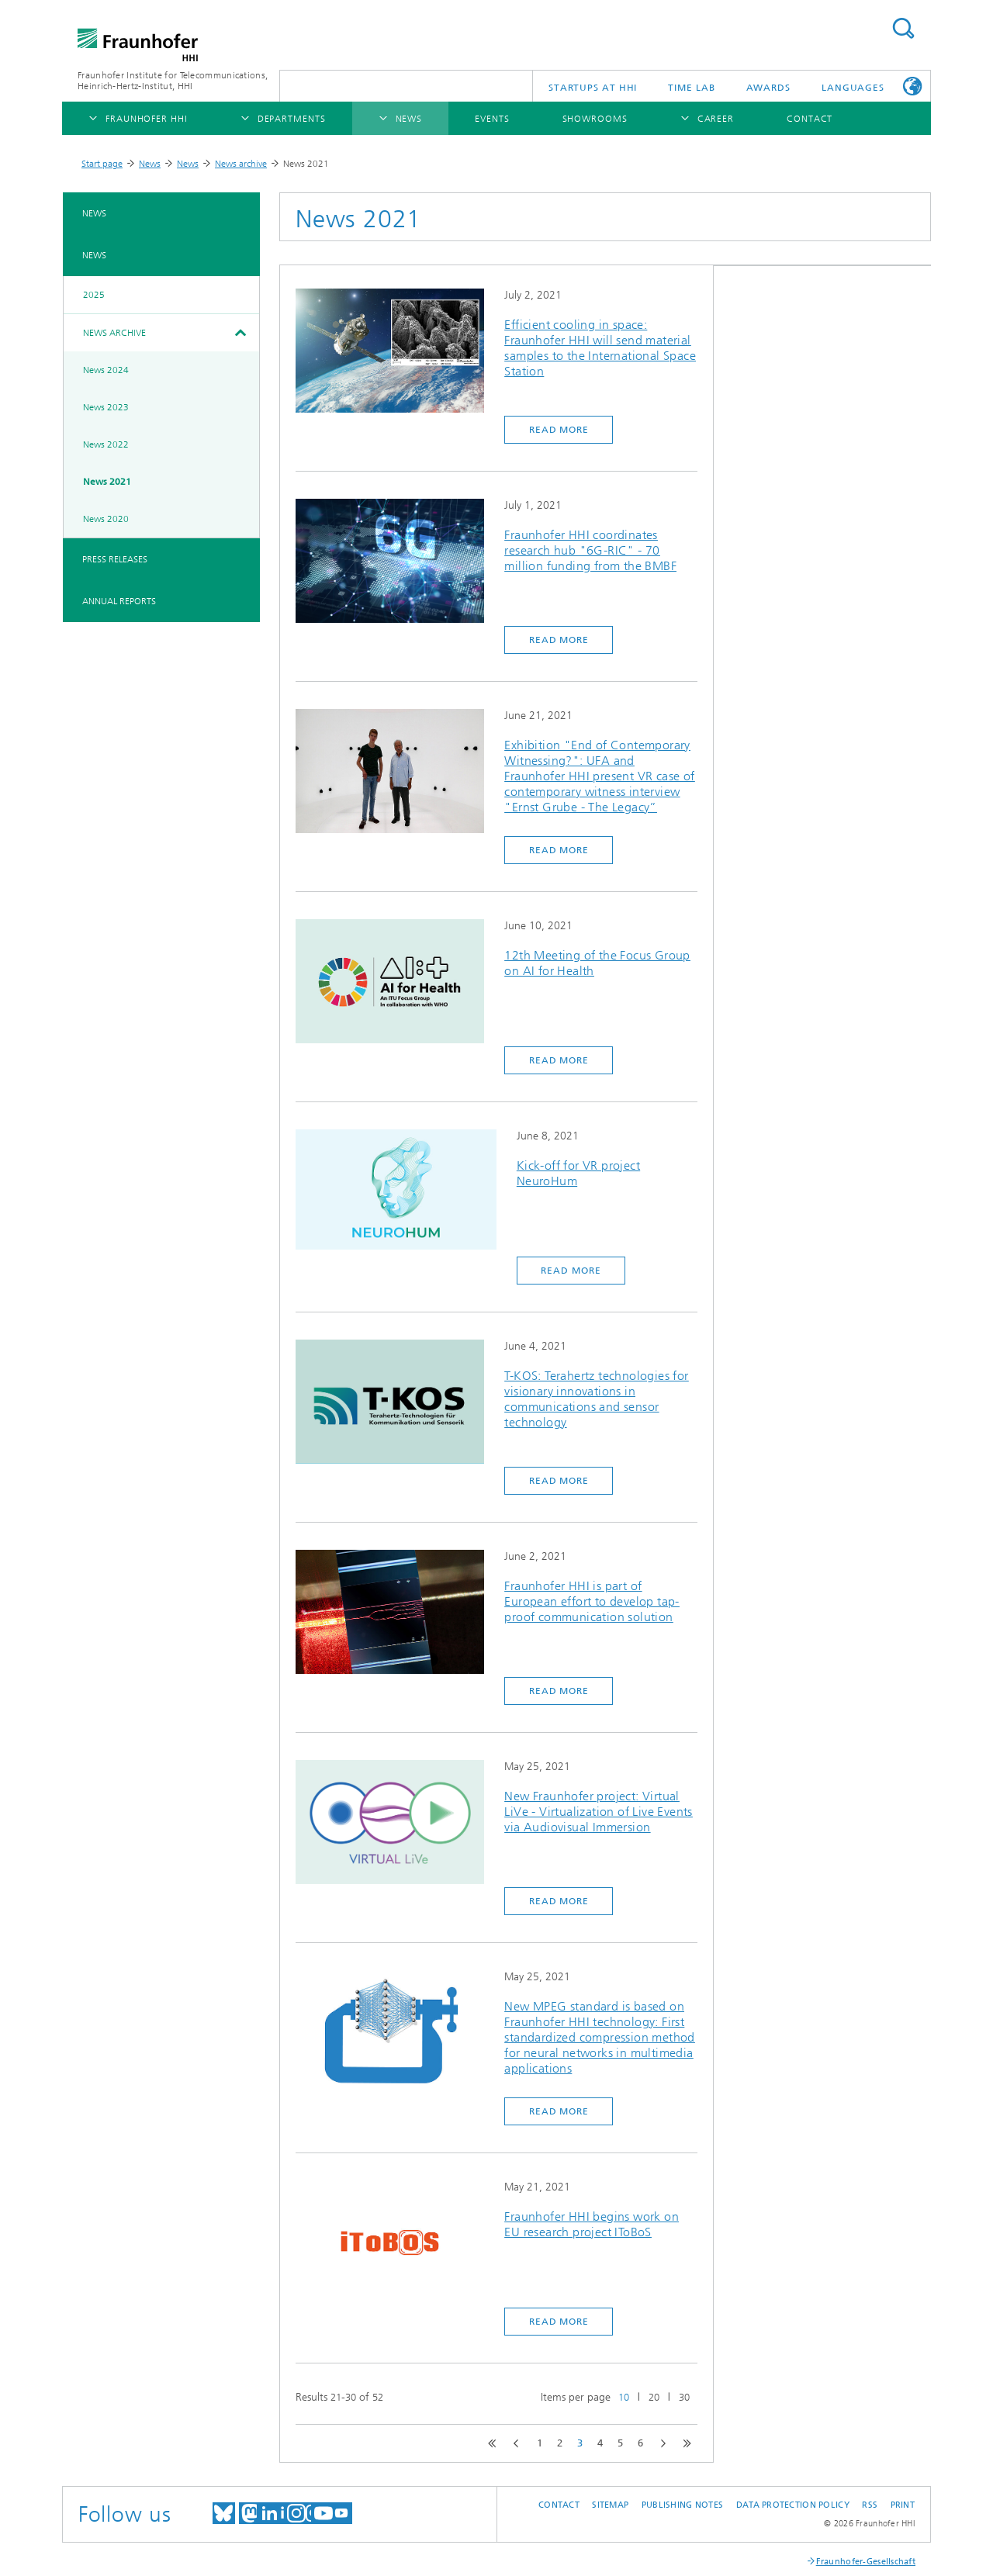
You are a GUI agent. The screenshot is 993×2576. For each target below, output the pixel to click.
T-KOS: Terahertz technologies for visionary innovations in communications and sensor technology (596, 1399)
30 (684, 2397)
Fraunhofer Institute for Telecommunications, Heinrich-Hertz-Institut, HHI (173, 81)
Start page (102, 163)
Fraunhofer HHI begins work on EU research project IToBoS (591, 2224)
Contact (559, 2505)
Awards (768, 87)
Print (903, 2505)
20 (654, 2397)
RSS (869, 2505)
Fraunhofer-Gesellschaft (865, 2562)
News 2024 (106, 370)
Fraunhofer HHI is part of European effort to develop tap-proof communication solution (591, 1601)
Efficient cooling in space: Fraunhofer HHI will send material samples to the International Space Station (600, 348)
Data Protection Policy (792, 2505)
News (150, 163)
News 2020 (106, 518)
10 (623, 2397)
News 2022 (106, 444)
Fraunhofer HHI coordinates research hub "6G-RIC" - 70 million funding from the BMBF (590, 550)
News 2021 (107, 481)
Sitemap (610, 2505)
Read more (559, 429)
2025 (94, 294)
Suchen (903, 28)
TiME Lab (691, 87)
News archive (241, 163)
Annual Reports (119, 601)
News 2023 (106, 407)
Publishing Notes (682, 2505)
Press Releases (114, 559)
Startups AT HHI (593, 87)
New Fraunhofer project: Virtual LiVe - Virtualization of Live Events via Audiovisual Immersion (598, 1811)
